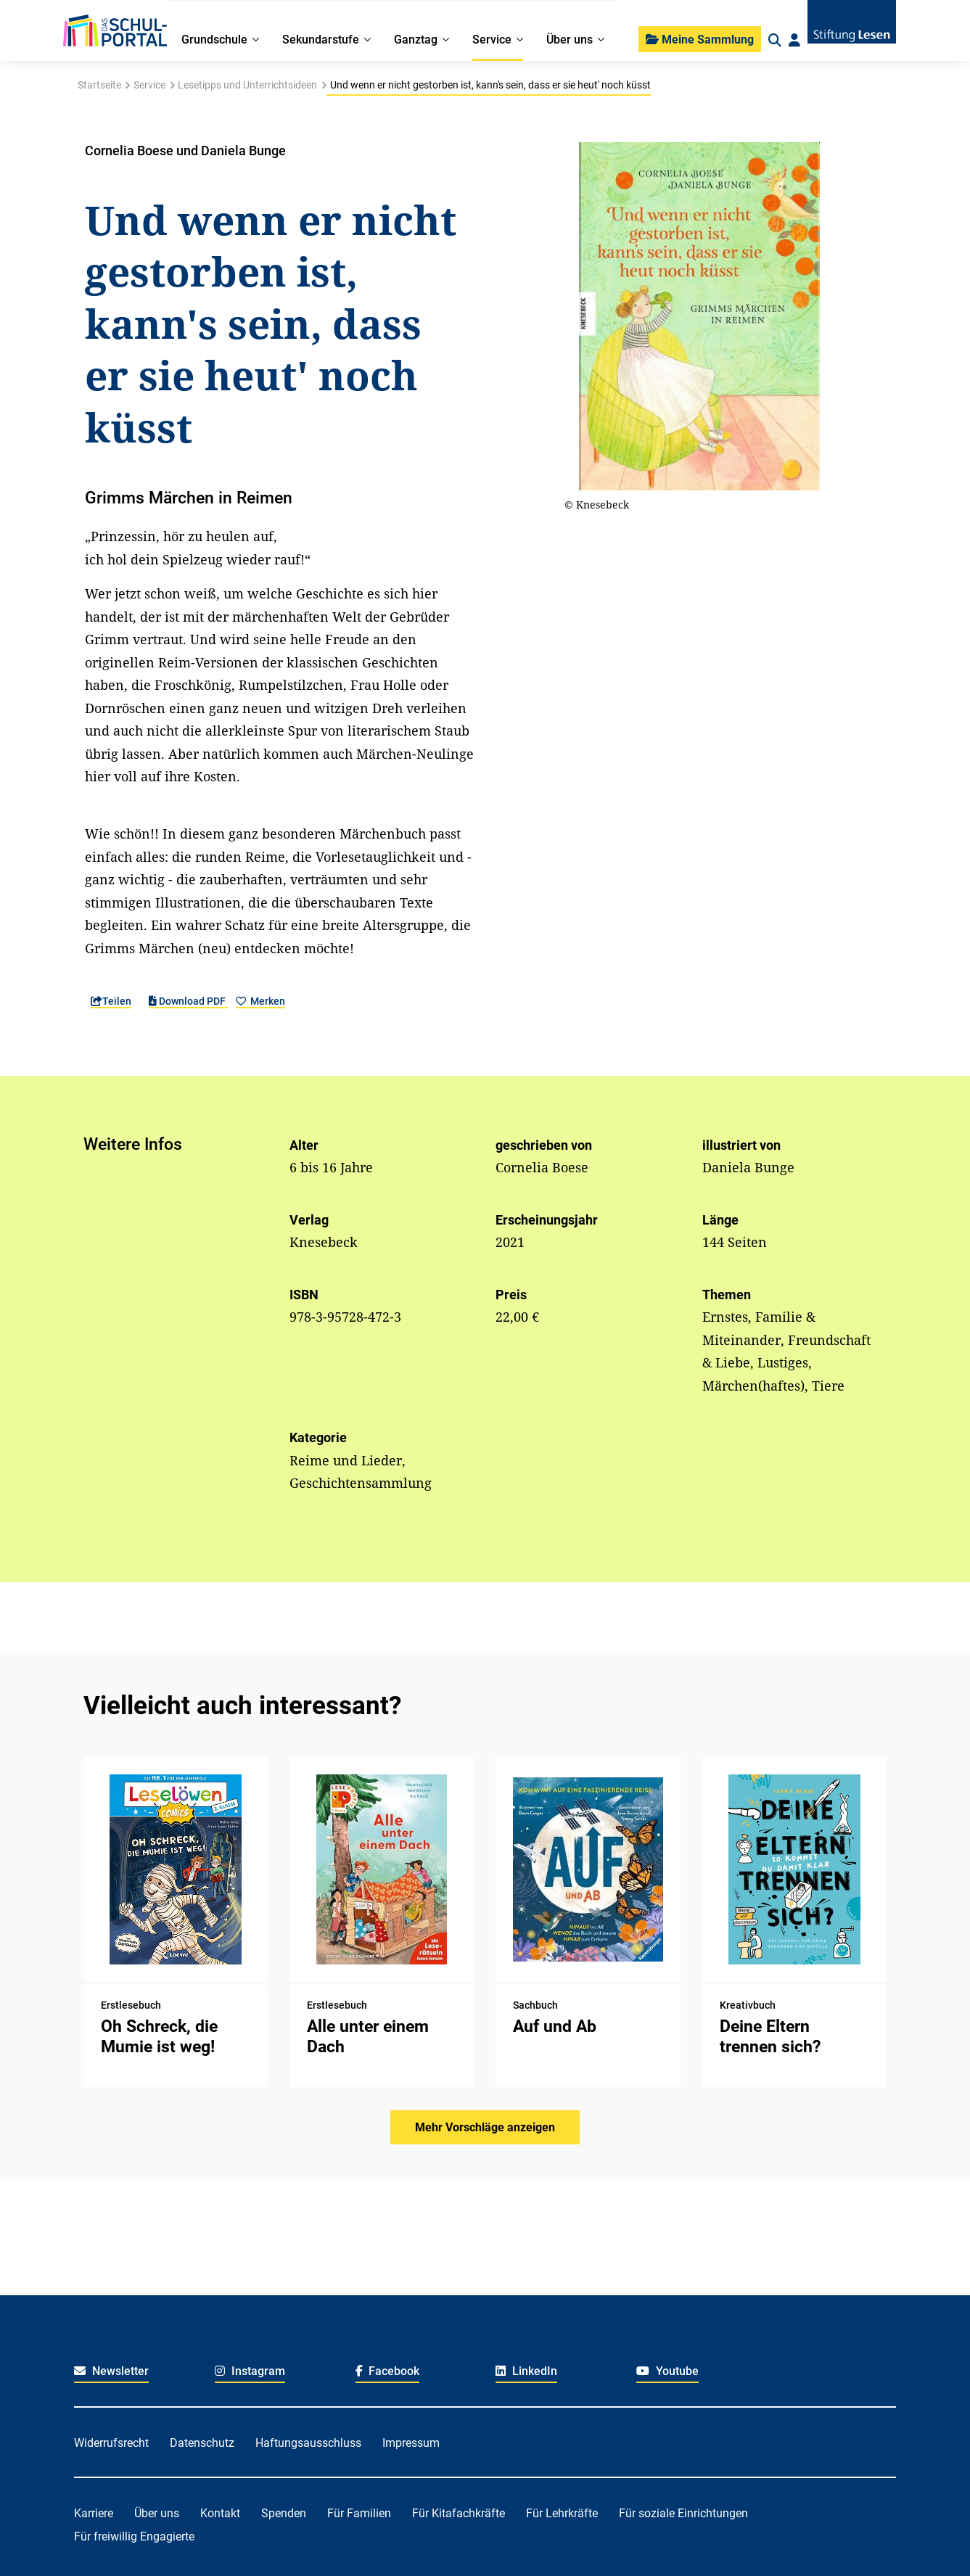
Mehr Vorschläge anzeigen (485, 2127)
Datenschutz (202, 2443)
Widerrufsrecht (111, 2443)
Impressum (411, 2443)
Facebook (387, 2371)
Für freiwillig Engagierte (134, 2536)
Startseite (99, 85)
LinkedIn (526, 2371)
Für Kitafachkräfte (458, 2513)
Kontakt (220, 2513)
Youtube (667, 2371)
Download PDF (188, 1001)
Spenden (283, 2513)
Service (149, 85)
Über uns (156, 2513)
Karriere (93, 2513)
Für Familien (359, 2513)
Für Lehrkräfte (562, 2513)
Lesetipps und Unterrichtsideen (247, 85)
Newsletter (111, 2371)
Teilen (111, 1001)
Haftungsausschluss (308, 2443)
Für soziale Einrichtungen (683, 2513)
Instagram (250, 2371)
